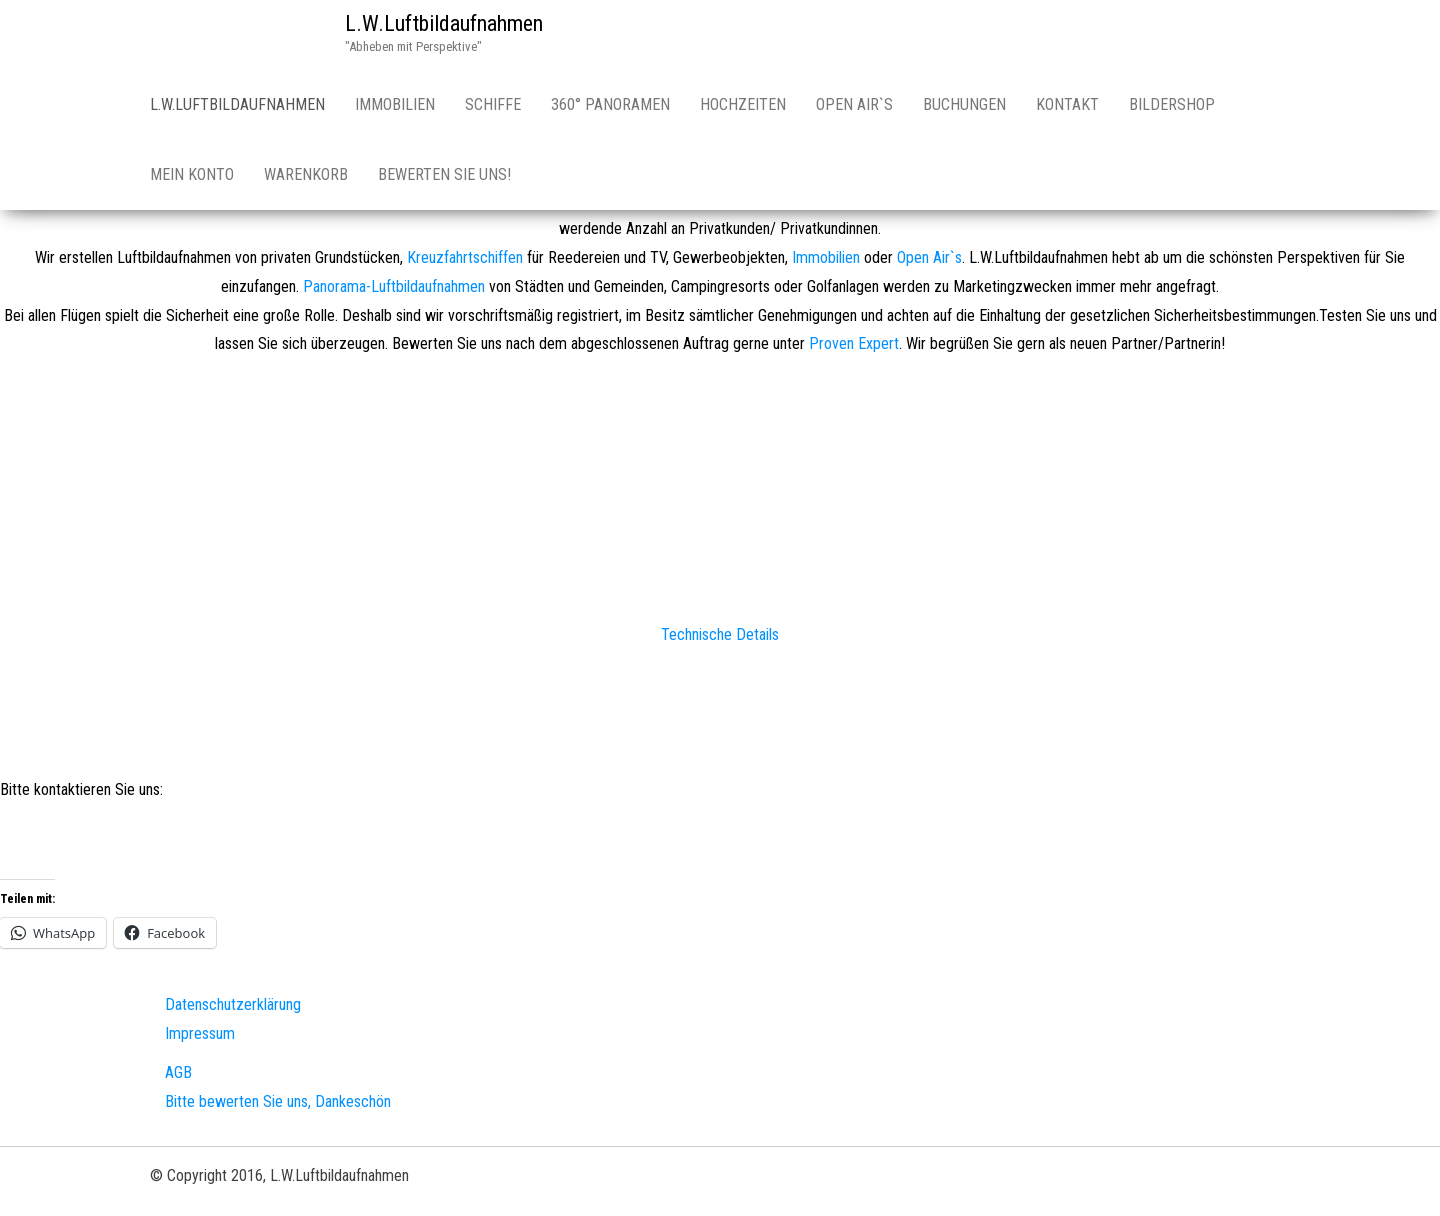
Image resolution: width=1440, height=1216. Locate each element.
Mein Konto (192, 174)
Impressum (200, 1033)
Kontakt (1067, 104)
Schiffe (493, 104)
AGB (178, 1072)
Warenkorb (306, 174)
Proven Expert (854, 343)
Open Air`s (854, 104)
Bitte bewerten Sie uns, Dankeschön (278, 1101)
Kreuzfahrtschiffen (465, 257)
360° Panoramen (610, 104)
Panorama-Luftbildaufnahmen (394, 286)
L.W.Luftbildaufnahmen (444, 23)
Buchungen (964, 104)
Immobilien (395, 104)
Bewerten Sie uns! (444, 174)
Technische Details (720, 634)
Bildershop (1172, 104)
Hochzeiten (743, 104)
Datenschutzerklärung (233, 1004)
